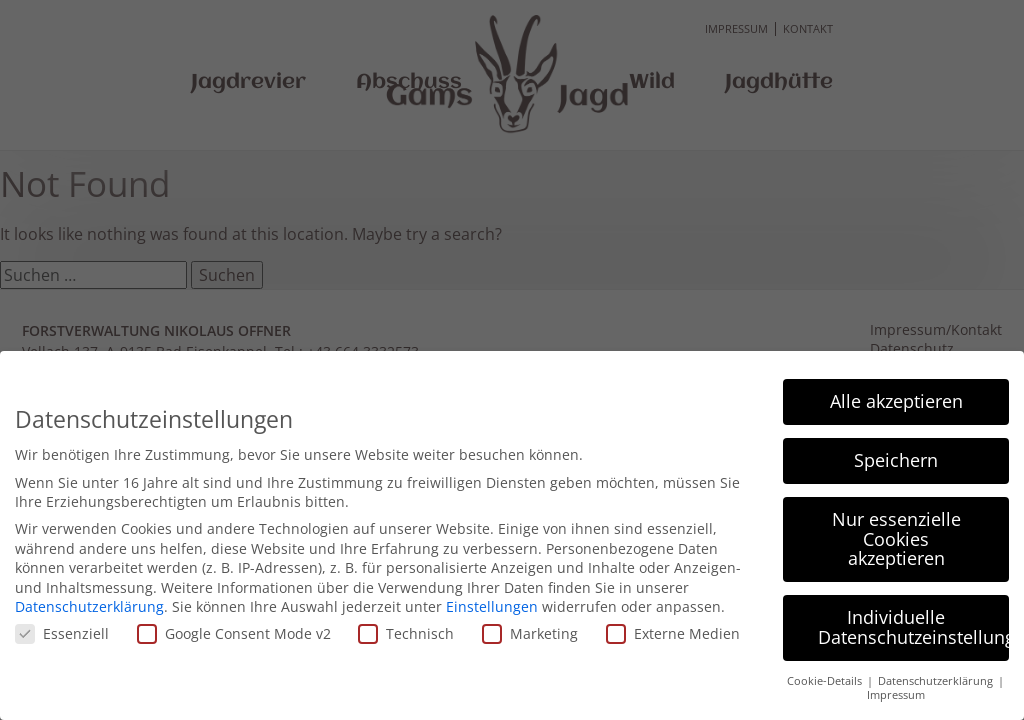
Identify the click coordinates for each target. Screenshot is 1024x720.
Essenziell (62, 632)
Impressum (896, 694)
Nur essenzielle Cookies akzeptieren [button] (896, 537)
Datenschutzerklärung (89, 605)
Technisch (406, 632)
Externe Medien (673, 632)
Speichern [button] (896, 459)
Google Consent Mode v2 (234, 632)
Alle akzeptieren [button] (896, 400)
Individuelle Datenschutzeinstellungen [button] (913, 626)
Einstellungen (492, 605)
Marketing (530, 632)
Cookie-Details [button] (826, 679)
